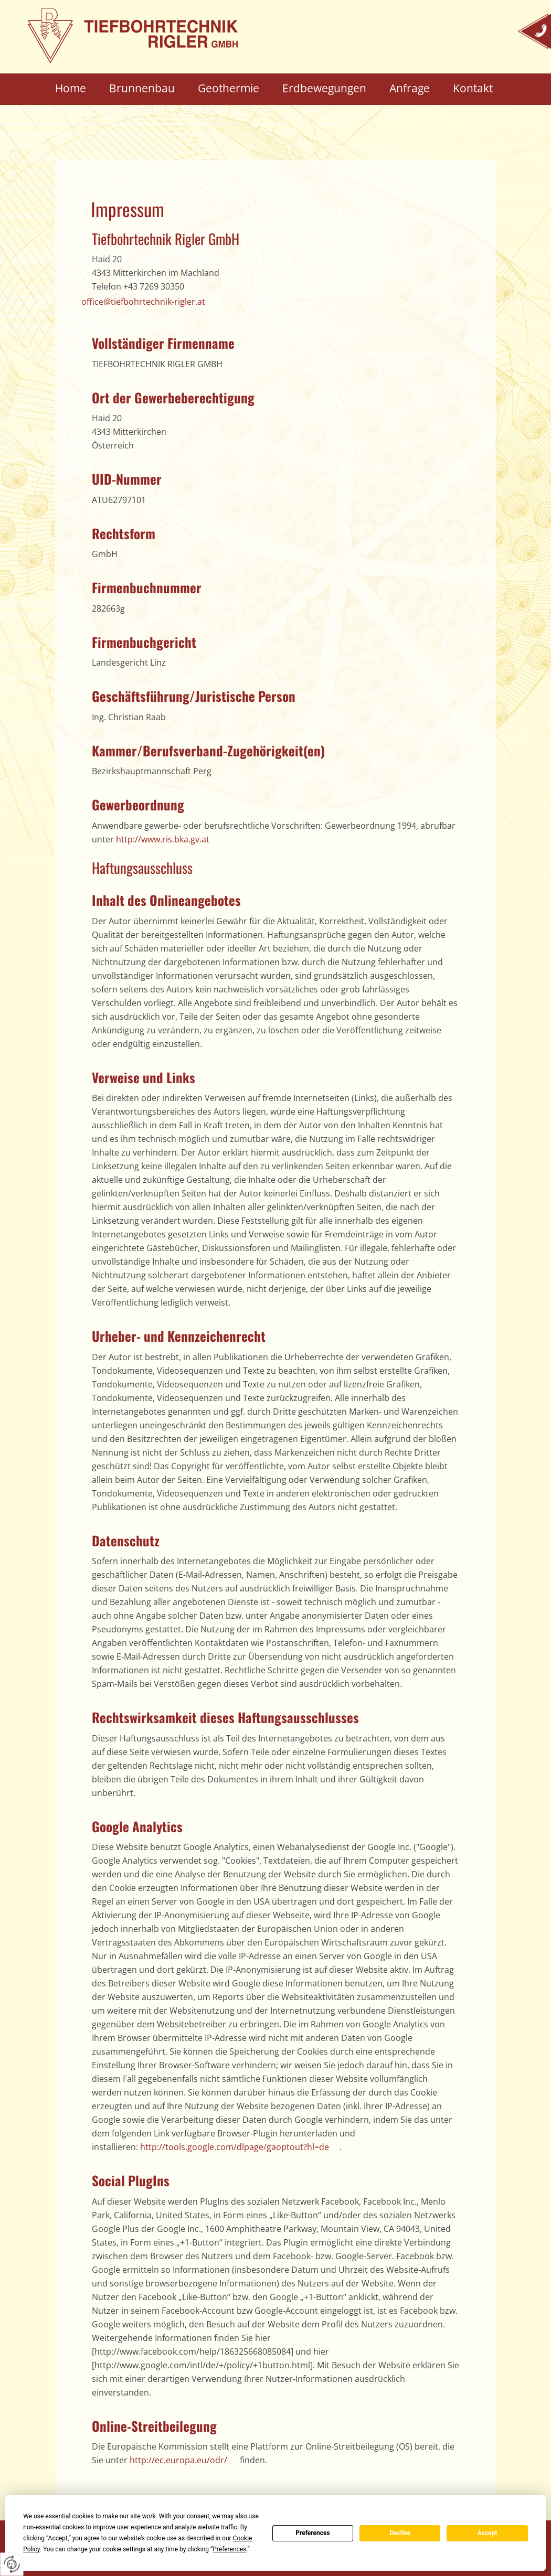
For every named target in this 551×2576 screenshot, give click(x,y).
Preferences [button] (229, 2549)
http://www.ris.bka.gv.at (162, 839)
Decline (399, 2533)
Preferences (312, 2533)
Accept (487, 2533)
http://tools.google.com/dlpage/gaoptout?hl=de (234, 2147)
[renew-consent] (12, 2564)
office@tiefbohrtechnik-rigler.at (143, 301)
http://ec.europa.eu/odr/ (178, 2460)
